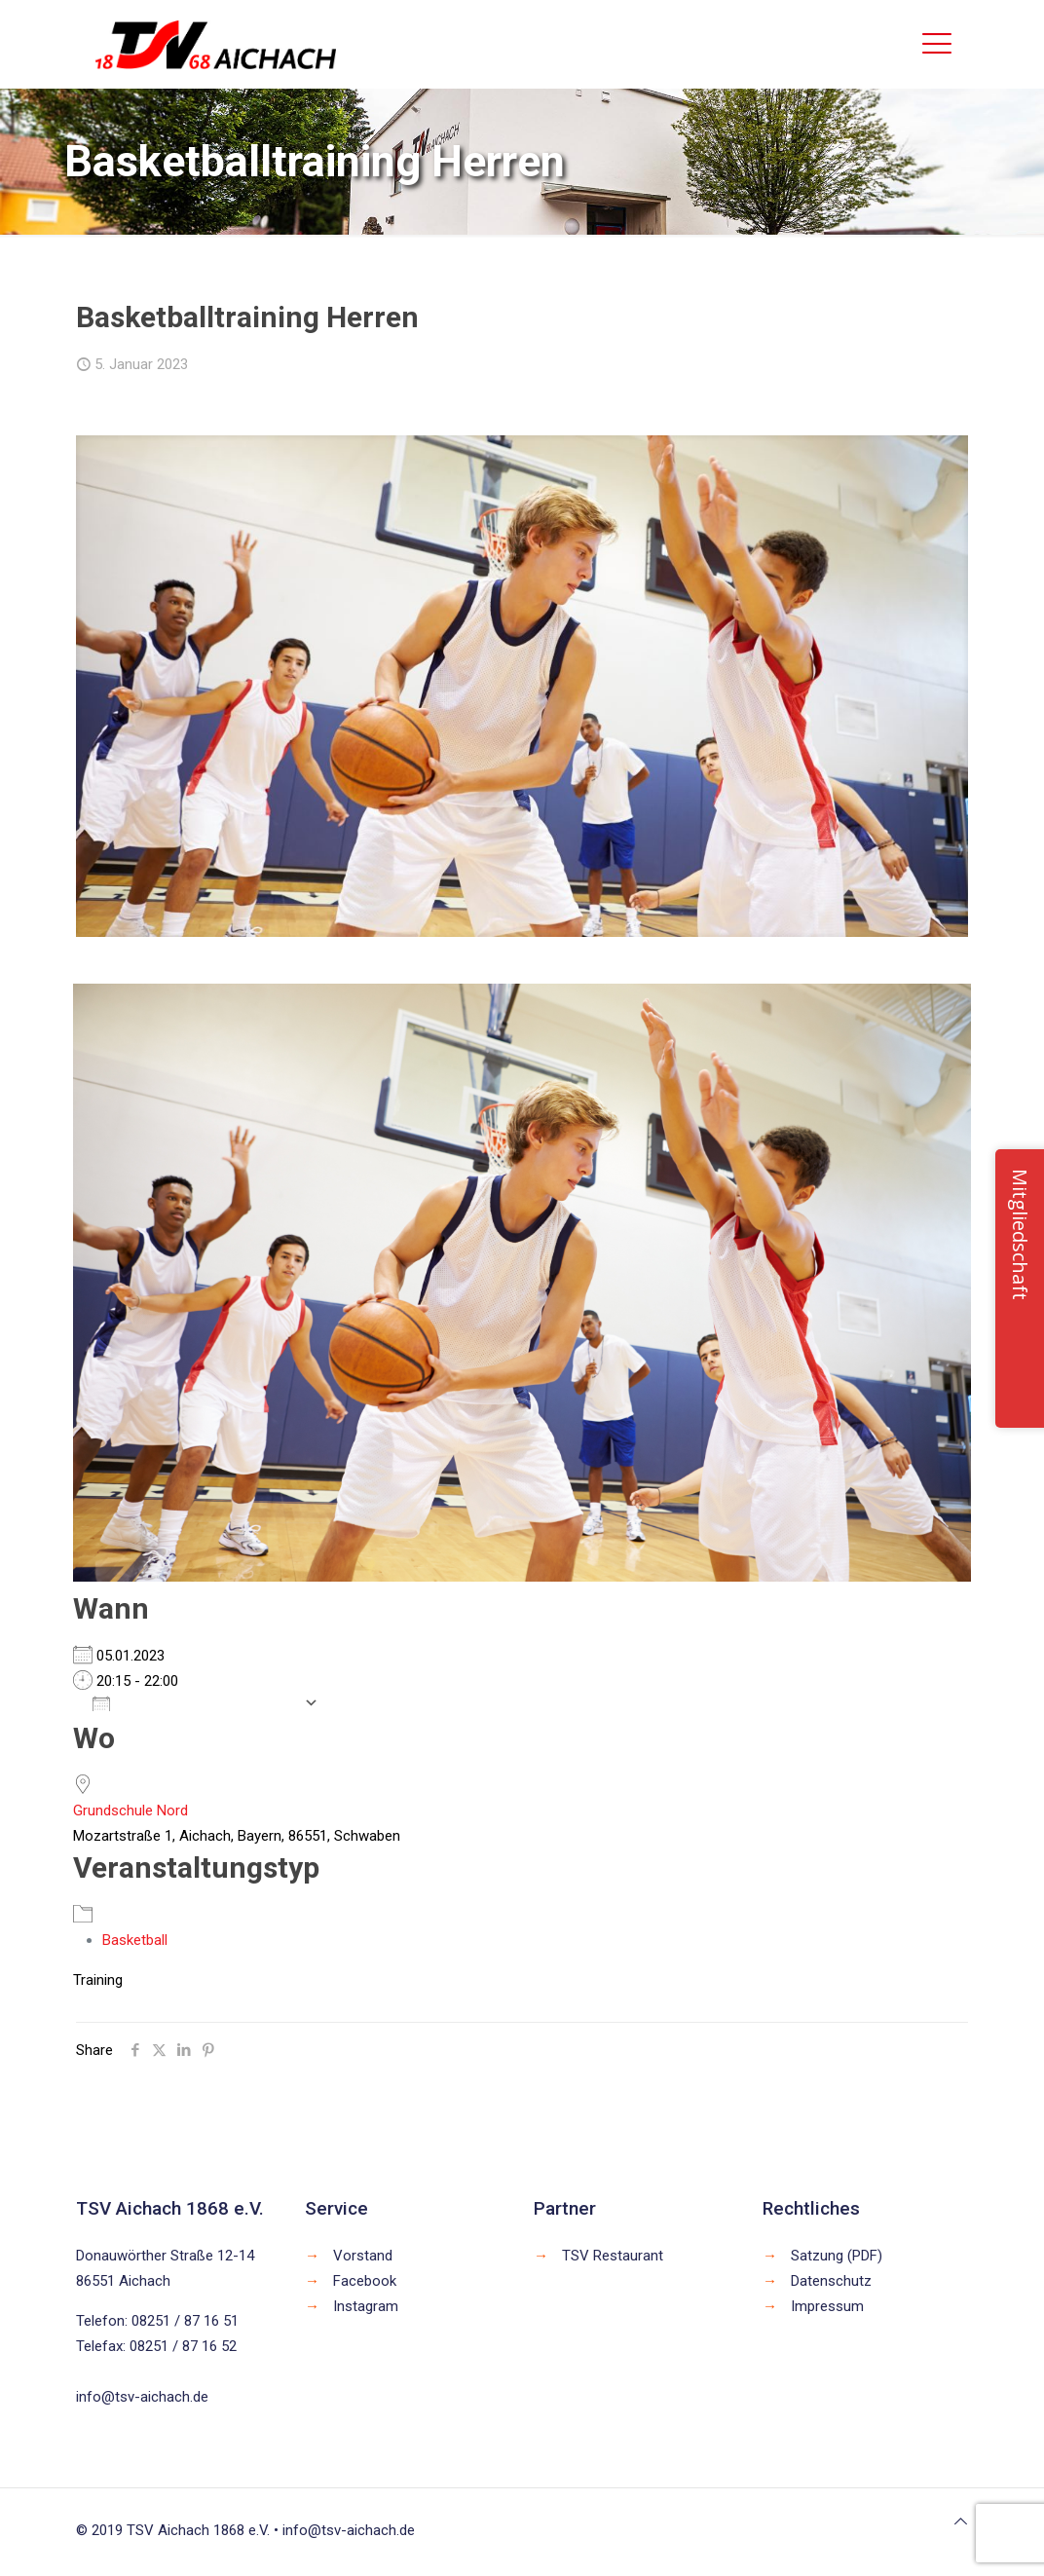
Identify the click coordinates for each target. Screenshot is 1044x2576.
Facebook (364, 2281)
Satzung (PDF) (836, 2255)
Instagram (365, 2306)
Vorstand (362, 2255)
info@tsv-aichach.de (142, 2397)
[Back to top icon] (960, 2521)
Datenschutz (831, 2281)
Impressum (827, 2306)
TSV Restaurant (612, 2255)
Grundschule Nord (130, 1810)
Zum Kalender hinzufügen (193, 1702)
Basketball (135, 1940)
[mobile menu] (936, 43)
